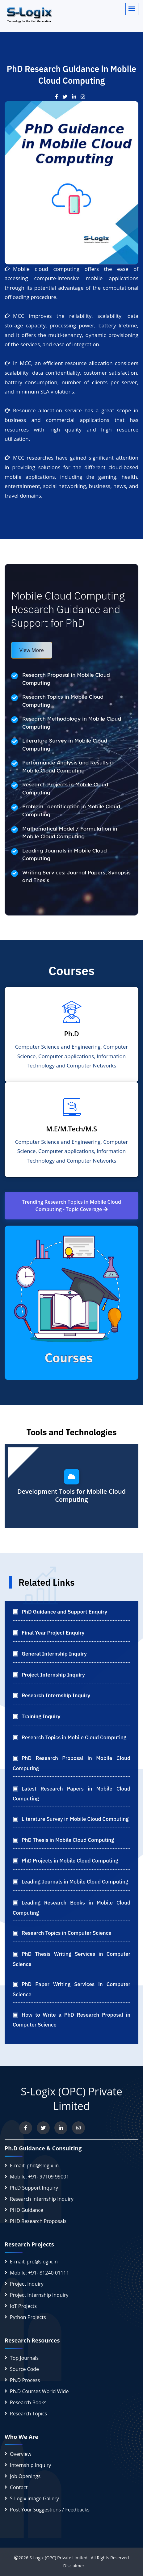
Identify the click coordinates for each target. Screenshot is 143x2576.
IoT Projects (23, 2306)
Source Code (24, 2369)
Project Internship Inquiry (39, 2295)
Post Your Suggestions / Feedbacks (50, 2509)
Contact (18, 2487)
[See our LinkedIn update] (76, 96)
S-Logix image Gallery (34, 2498)
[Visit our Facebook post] (58, 96)
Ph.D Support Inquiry (34, 2187)
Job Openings (25, 2476)
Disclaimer (71, 2566)
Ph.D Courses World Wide (39, 2391)
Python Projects (28, 2317)
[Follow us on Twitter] (43, 2127)
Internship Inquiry (30, 2465)
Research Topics (28, 2413)
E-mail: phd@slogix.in (34, 2165)
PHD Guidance (26, 2210)
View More (31, 650)
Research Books (28, 2402)
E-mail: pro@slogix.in (34, 2261)
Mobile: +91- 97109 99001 (39, 2176)
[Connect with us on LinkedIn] (60, 2127)
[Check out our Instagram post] (84, 96)
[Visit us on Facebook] (25, 2127)
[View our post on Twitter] (67, 96)
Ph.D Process (25, 2380)
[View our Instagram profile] (78, 2127)
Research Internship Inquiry (42, 2198)
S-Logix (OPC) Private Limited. (58, 2558)
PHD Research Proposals (38, 2221)
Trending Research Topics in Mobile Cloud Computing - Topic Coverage (71, 1205)
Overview (20, 2454)
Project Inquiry (27, 2283)
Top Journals (24, 2358)
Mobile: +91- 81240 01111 (39, 2272)
